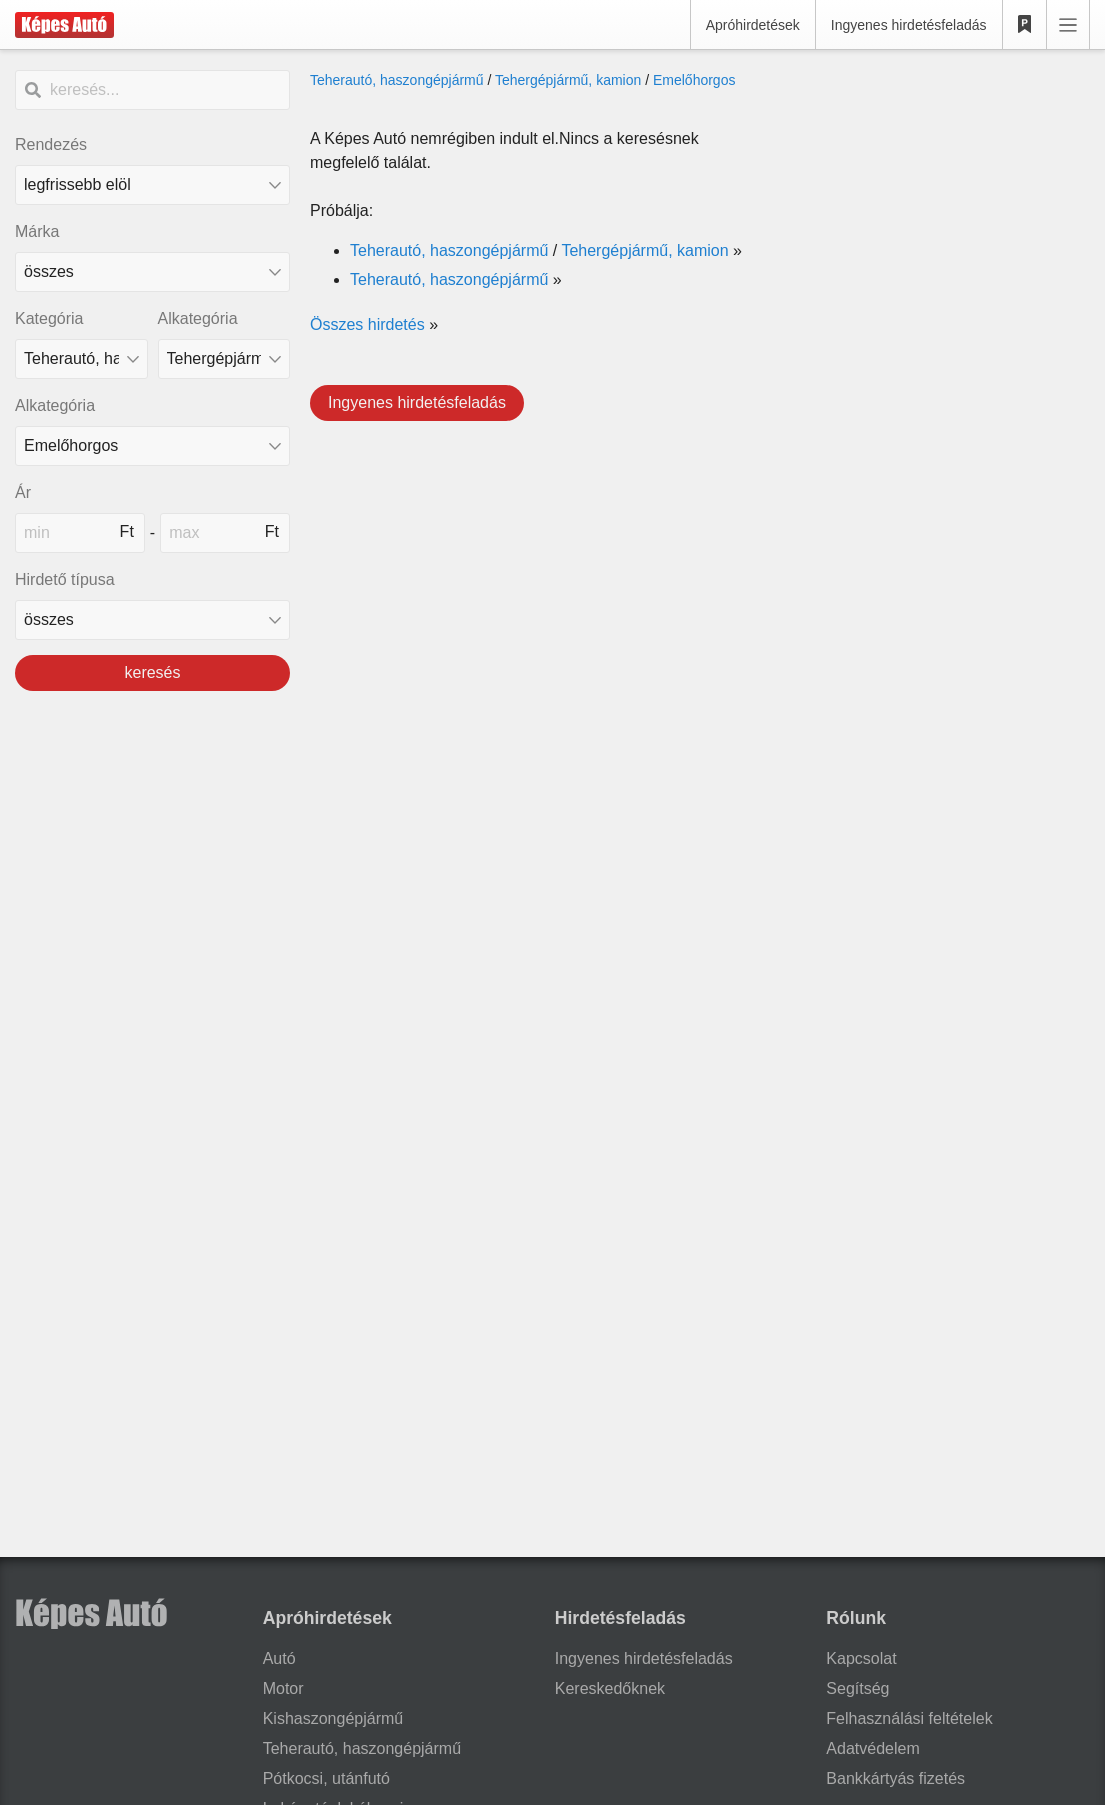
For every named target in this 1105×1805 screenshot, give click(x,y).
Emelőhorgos (694, 80)
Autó (279, 1658)
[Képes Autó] (64, 25)
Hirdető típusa (65, 579)
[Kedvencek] (1025, 25)
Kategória (49, 318)
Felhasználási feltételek (909, 1718)
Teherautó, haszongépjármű (397, 80)
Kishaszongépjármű (333, 1718)
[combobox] (152, 272)
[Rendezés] (152, 185)
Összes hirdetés (367, 324)
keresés (152, 672)
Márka (37, 231)
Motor (283, 1688)
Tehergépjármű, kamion (568, 80)
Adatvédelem (872, 1748)
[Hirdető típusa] (152, 620)
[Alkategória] (224, 359)
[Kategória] (81, 359)
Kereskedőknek (610, 1688)
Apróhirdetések (753, 25)
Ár (23, 492)
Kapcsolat (861, 1658)
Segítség (857, 1688)
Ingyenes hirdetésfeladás (909, 25)
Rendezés (51, 144)
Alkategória (198, 318)
